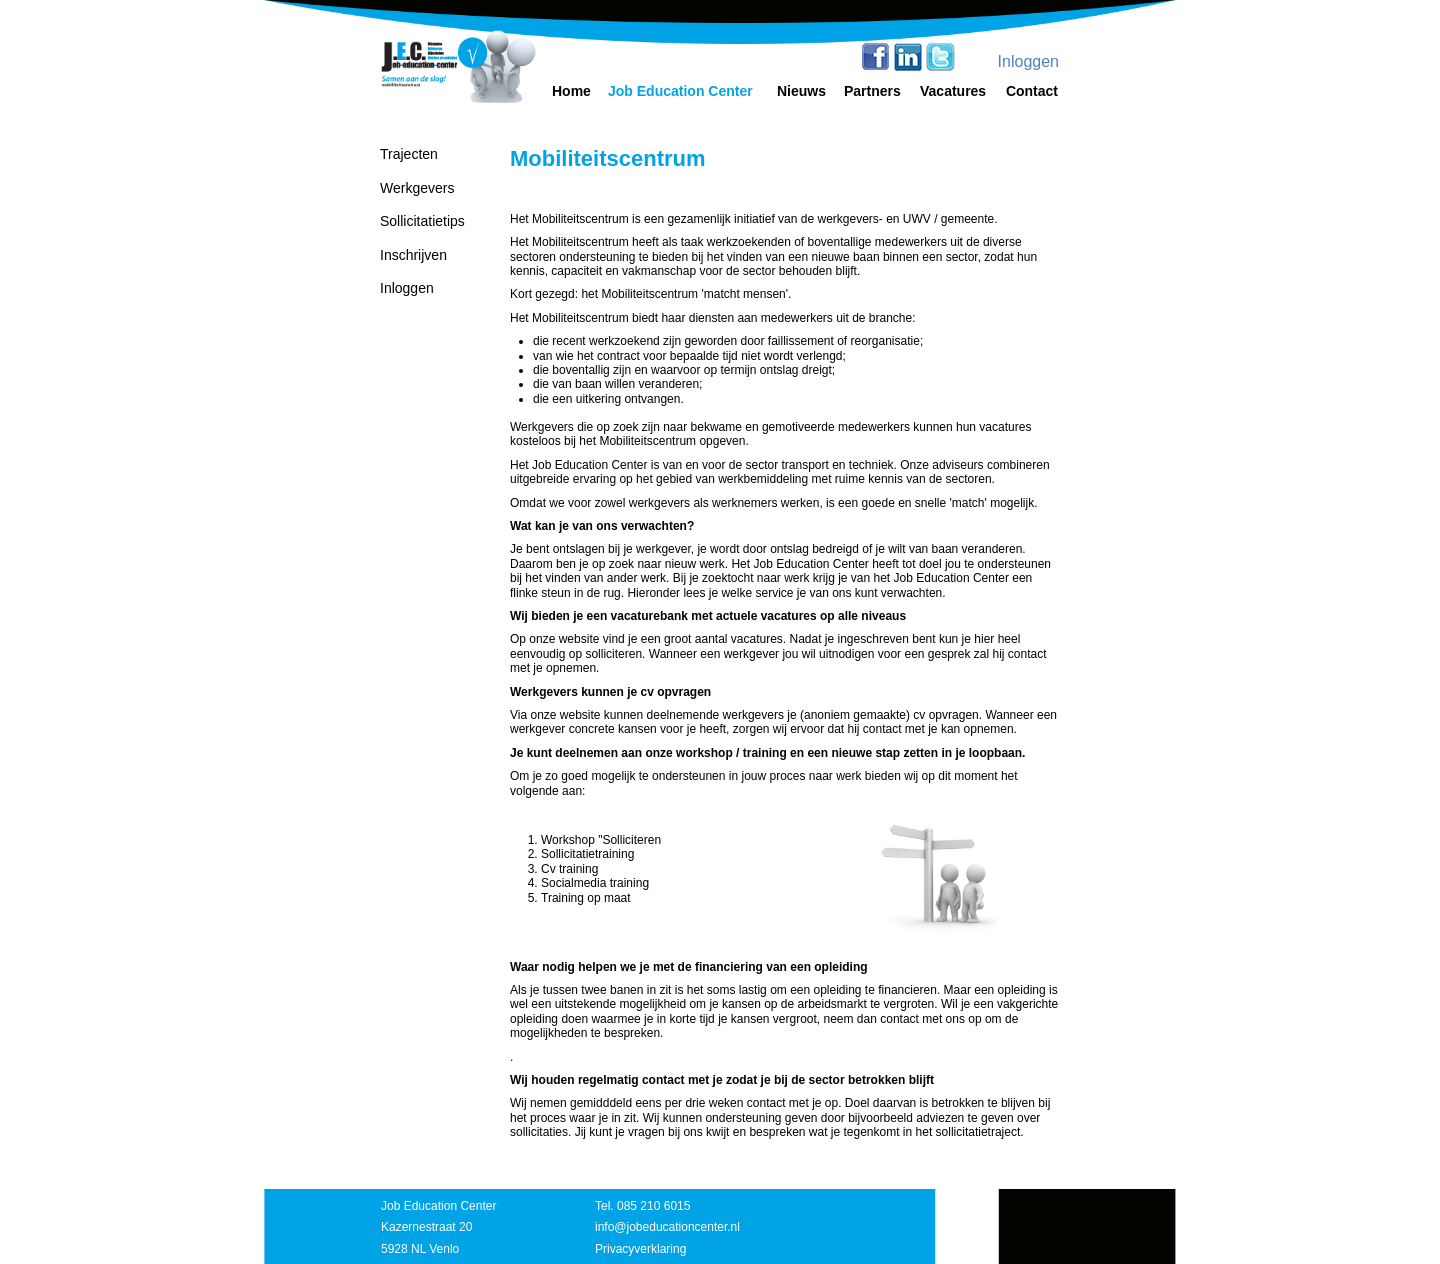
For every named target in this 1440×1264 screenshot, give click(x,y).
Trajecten (409, 154)
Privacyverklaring (640, 1249)
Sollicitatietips (422, 221)
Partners (872, 91)
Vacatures (953, 91)
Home (571, 91)
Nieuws (801, 91)
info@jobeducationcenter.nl (667, 1227)
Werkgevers (417, 188)
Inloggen (1028, 61)
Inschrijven (413, 255)
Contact (1032, 91)
